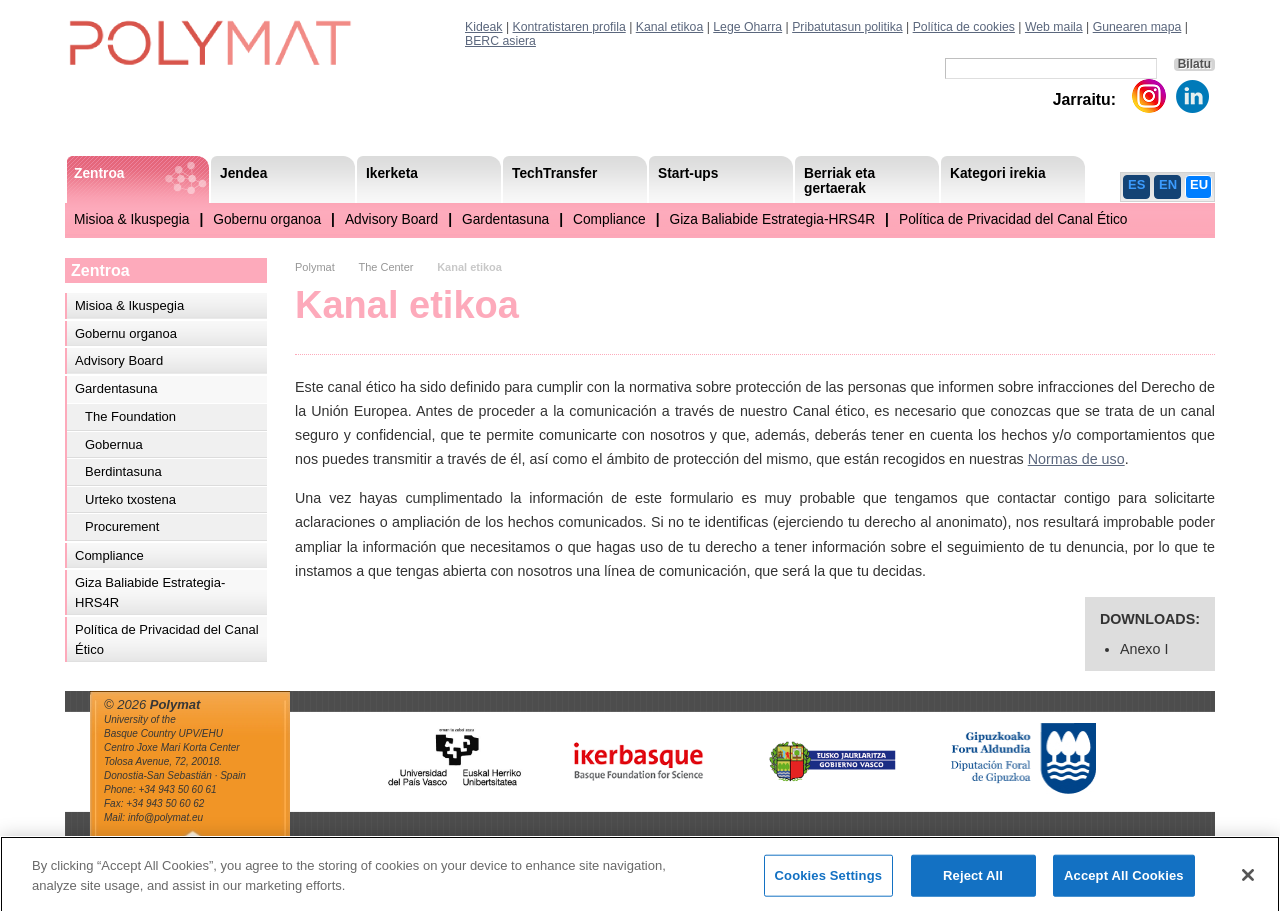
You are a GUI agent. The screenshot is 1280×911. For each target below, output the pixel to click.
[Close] (1248, 883)
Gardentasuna (505, 219)
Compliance (609, 219)
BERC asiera (500, 41)
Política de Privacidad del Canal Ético (1013, 219)
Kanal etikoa (670, 27)
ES (1136, 184)
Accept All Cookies (1124, 883)
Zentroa (100, 270)
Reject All (973, 883)
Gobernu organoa (267, 219)
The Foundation (130, 416)
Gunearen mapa (1137, 27)
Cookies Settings (829, 883)
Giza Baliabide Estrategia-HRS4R (773, 219)
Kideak (484, 27)
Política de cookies (964, 27)
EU (1199, 184)
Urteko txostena (130, 499)
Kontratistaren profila (569, 27)
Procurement (122, 526)
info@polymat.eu (165, 817)
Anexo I (1144, 649)
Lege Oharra (747, 27)
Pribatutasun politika (847, 27)
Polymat (315, 267)
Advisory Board (391, 219)
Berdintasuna (123, 471)
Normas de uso (1076, 459)
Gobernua (114, 444)
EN (1168, 184)
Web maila (1054, 27)
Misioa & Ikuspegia (131, 219)
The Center (385, 267)
